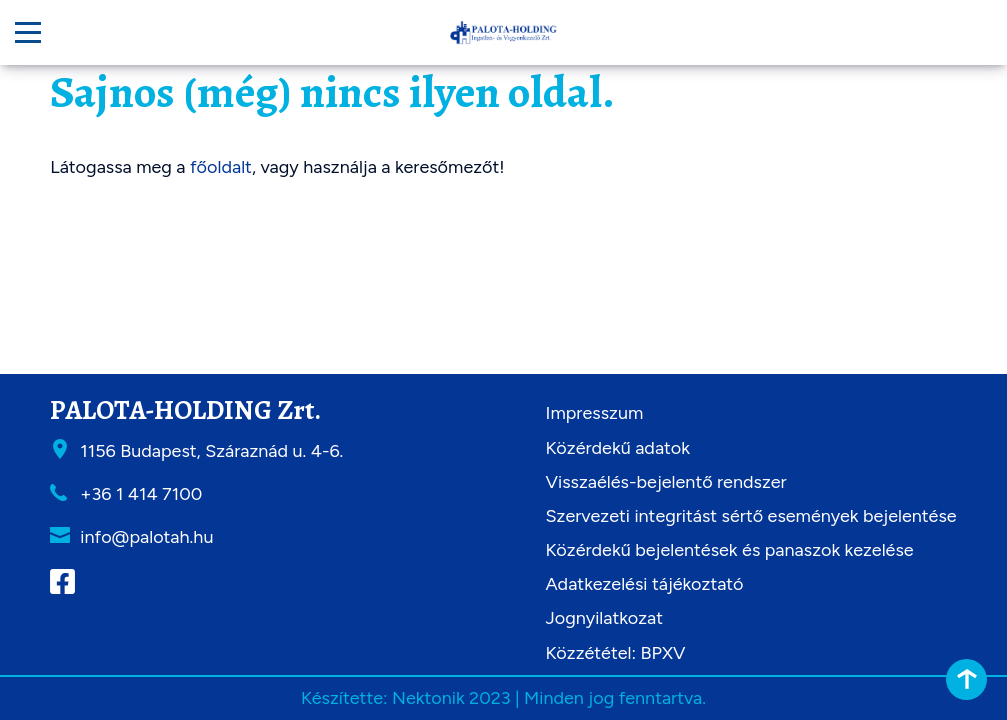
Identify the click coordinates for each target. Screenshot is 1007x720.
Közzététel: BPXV (616, 653)
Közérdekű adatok (618, 448)
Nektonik (428, 698)
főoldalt (221, 167)
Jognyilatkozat (605, 618)
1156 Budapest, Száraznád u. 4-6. (211, 451)
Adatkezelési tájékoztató (645, 584)
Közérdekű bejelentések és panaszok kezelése (730, 550)
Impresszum (595, 413)
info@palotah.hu (146, 537)
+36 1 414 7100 (141, 494)
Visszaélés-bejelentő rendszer (666, 482)
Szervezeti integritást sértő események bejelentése (751, 516)
